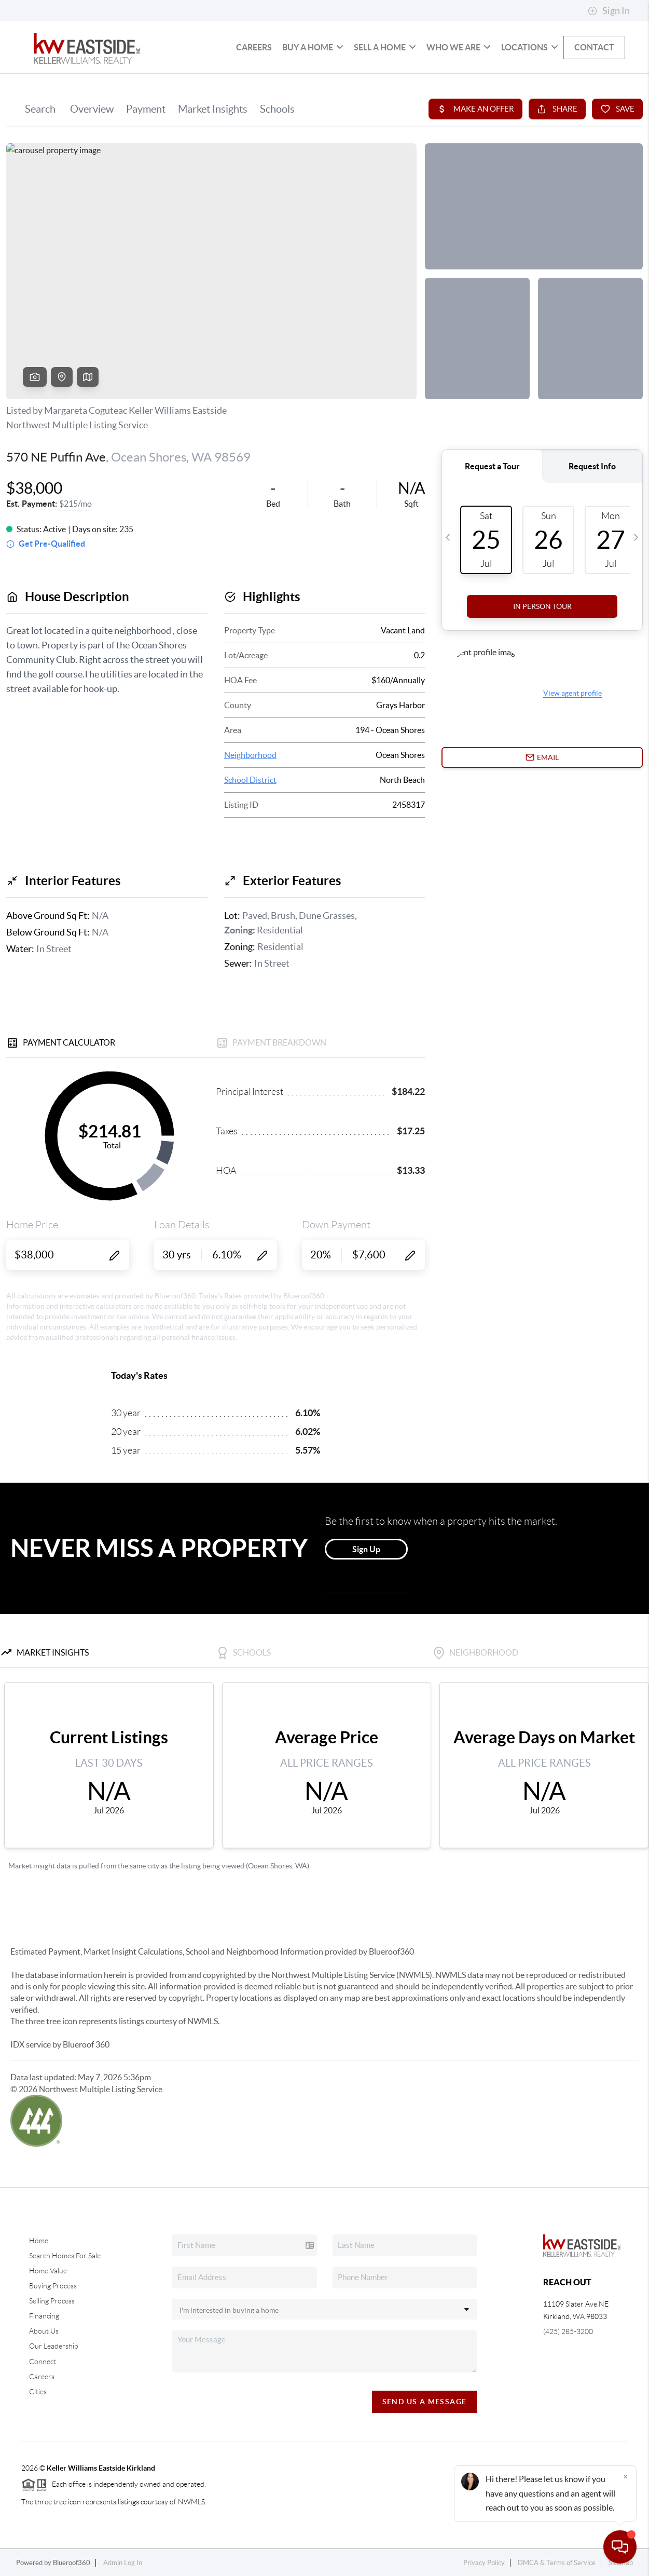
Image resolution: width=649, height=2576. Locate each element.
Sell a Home (385, 47)
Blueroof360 (71, 2563)
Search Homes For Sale (65, 2256)
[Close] (626, 2476)
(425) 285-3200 (568, 2331)
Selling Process (52, 2301)
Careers (254, 47)
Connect (42, 2361)
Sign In (609, 11)
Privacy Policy (484, 2563)
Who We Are (458, 47)
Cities (38, 2392)
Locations (529, 47)
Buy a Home (312, 47)
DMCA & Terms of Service (557, 2563)
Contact (594, 47)
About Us (44, 2331)
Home (38, 2240)
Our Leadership (53, 2346)
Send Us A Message (424, 2401)
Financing (44, 2316)
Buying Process (53, 2286)
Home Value (48, 2271)
